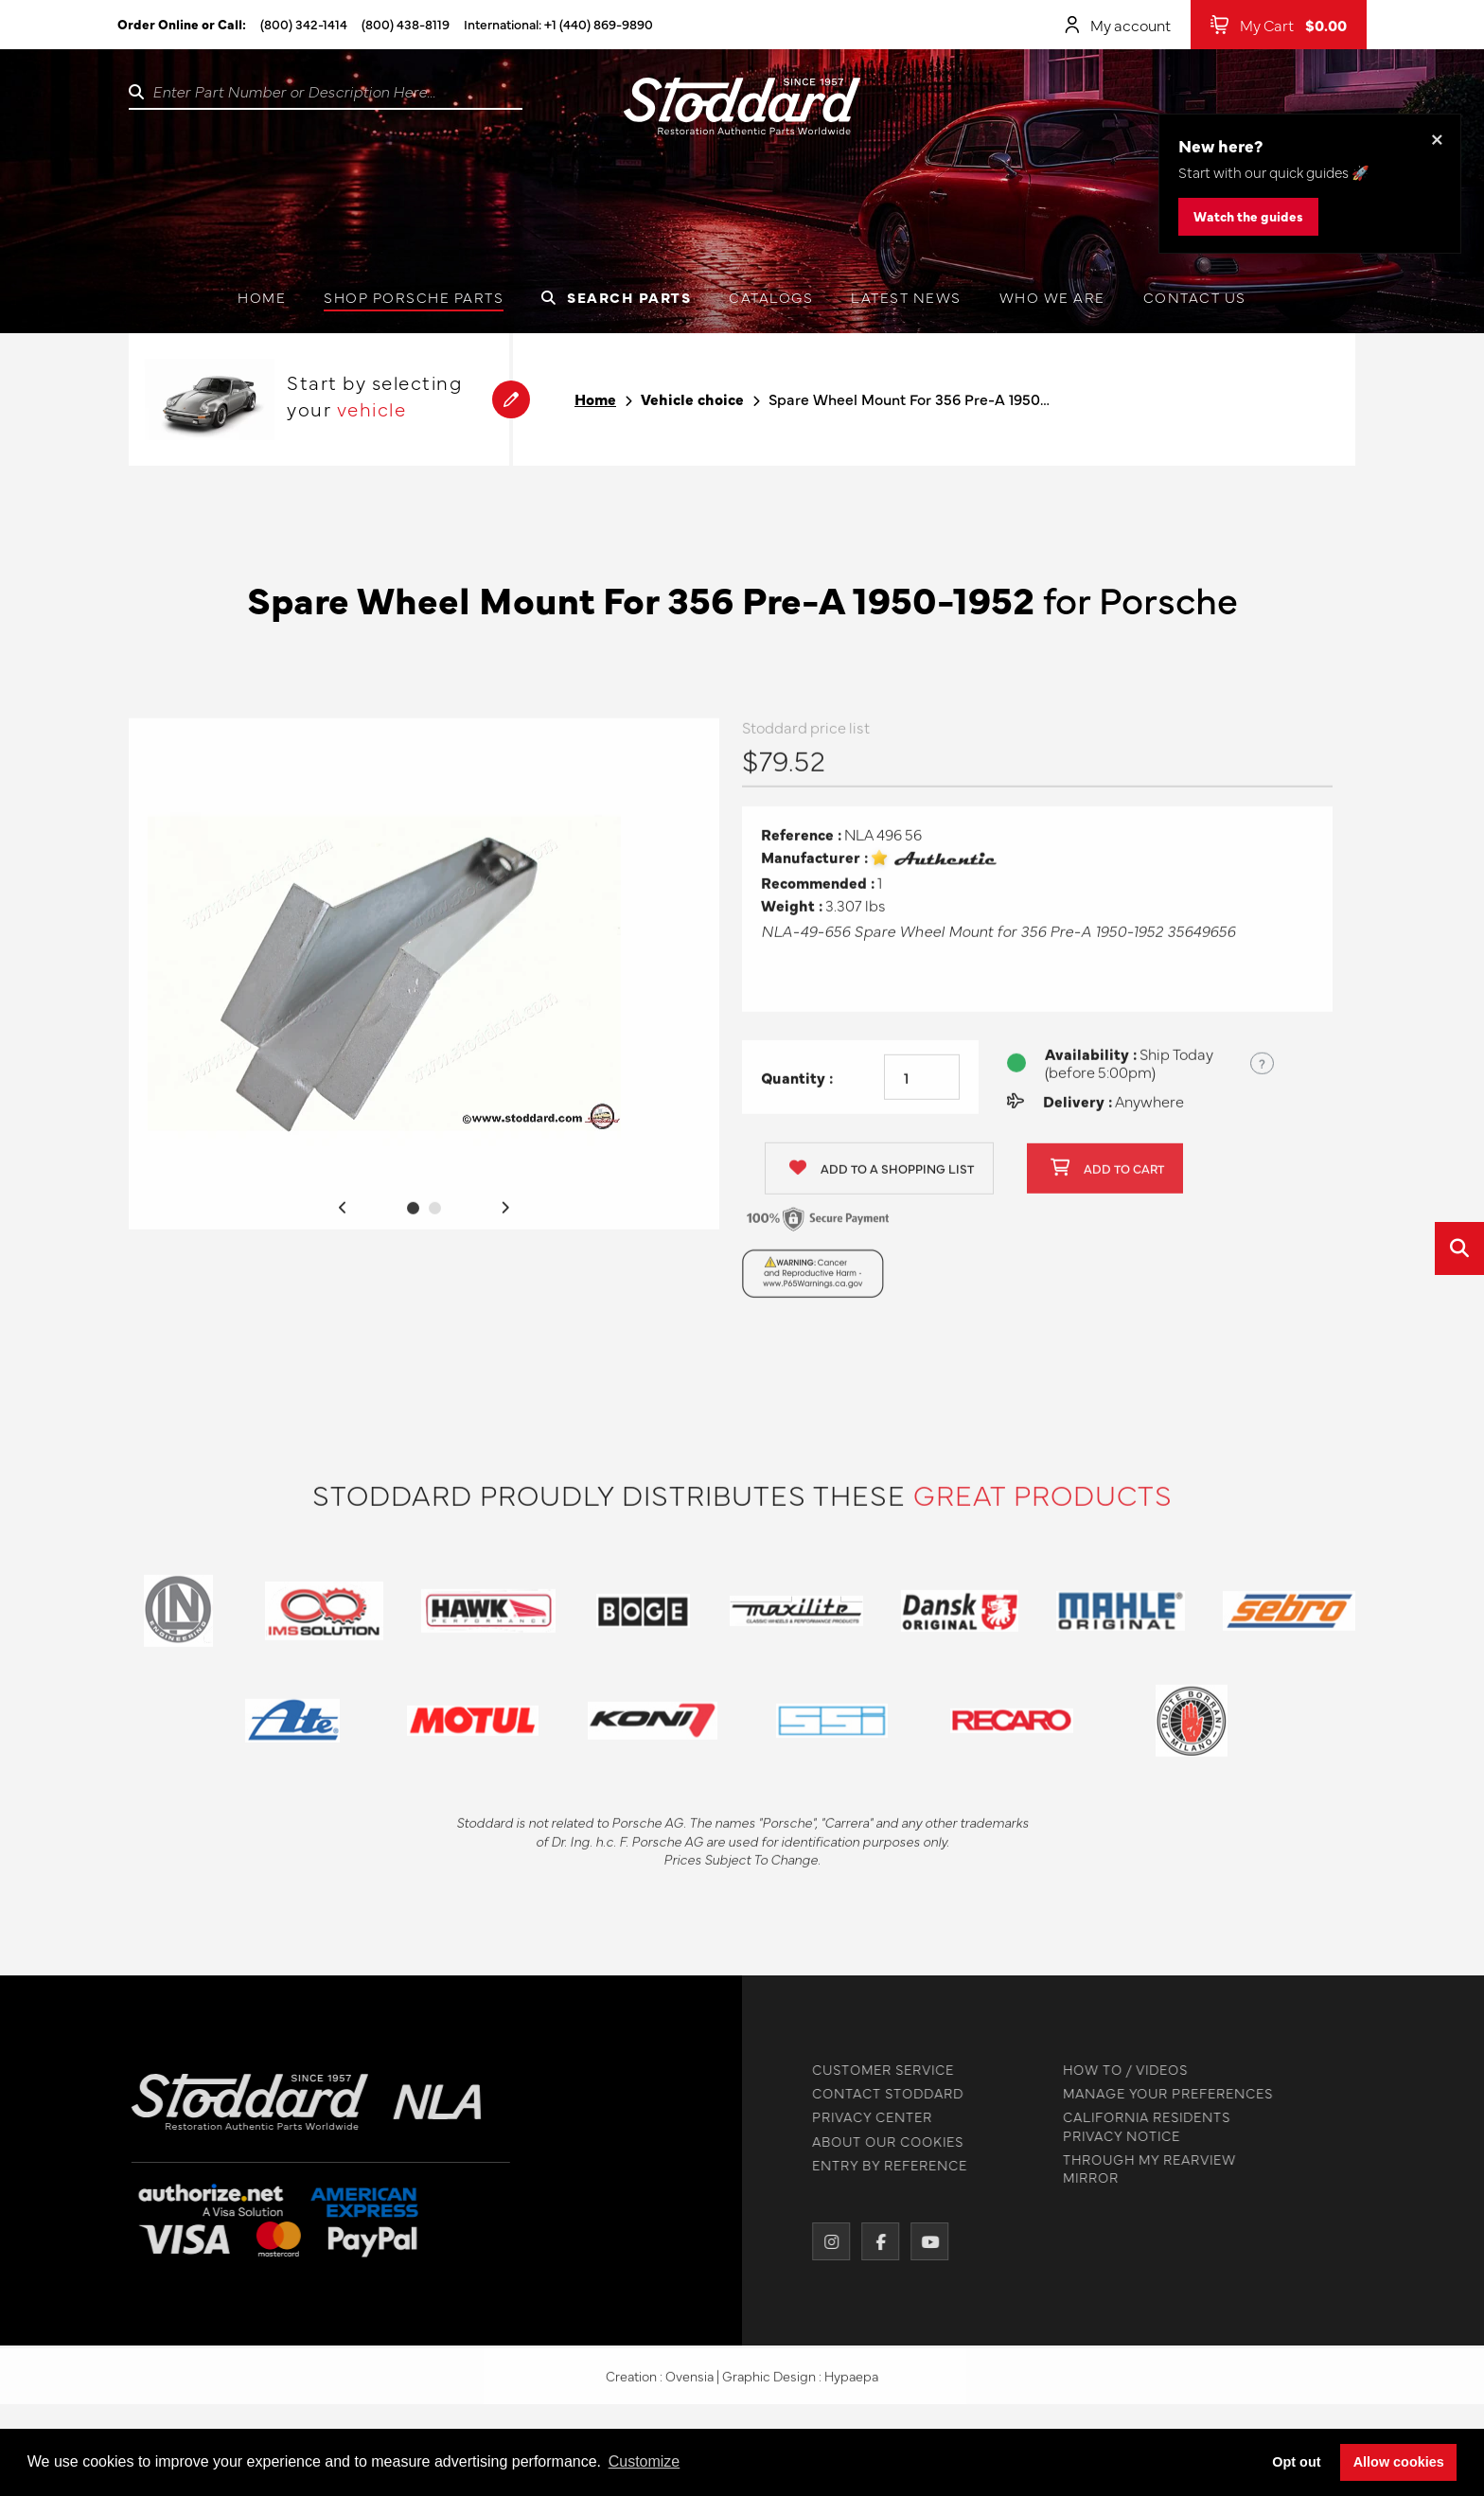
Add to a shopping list (881, 1176)
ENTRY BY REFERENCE (882, 2165)
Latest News (906, 297)
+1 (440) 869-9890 (598, 23)
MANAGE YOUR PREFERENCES (1160, 2093)
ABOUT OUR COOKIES (880, 2142)
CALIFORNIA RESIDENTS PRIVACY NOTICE (1139, 2126)
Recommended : (817, 890)
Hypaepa (851, 2383)
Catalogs (771, 297)
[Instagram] (823, 2241)
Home (262, 297)
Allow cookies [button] (1398, 2461)
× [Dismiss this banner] (1437, 137)
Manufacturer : (814, 865)
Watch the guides (1248, 215)
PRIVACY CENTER (864, 2117)
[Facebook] (873, 2241)
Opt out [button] (1296, 2461)
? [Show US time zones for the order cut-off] (1262, 1070)
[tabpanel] (424, 981)
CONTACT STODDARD (880, 2093)
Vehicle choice (692, 399)
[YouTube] (922, 2241)
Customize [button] (644, 2461)
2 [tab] (435, 1216)
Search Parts (616, 297)
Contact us (1194, 297)
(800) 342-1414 (303, 23)
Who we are (1052, 297)
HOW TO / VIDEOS (1117, 2070)
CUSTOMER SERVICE (875, 2070)
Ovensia (689, 2383)
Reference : (801, 842)
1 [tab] (413, 1216)
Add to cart (1107, 1176)
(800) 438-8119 (406, 23)
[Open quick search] (1459, 1248)
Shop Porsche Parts (414, 297)
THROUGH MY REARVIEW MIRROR (1141, 2168)
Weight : (791, 913)
